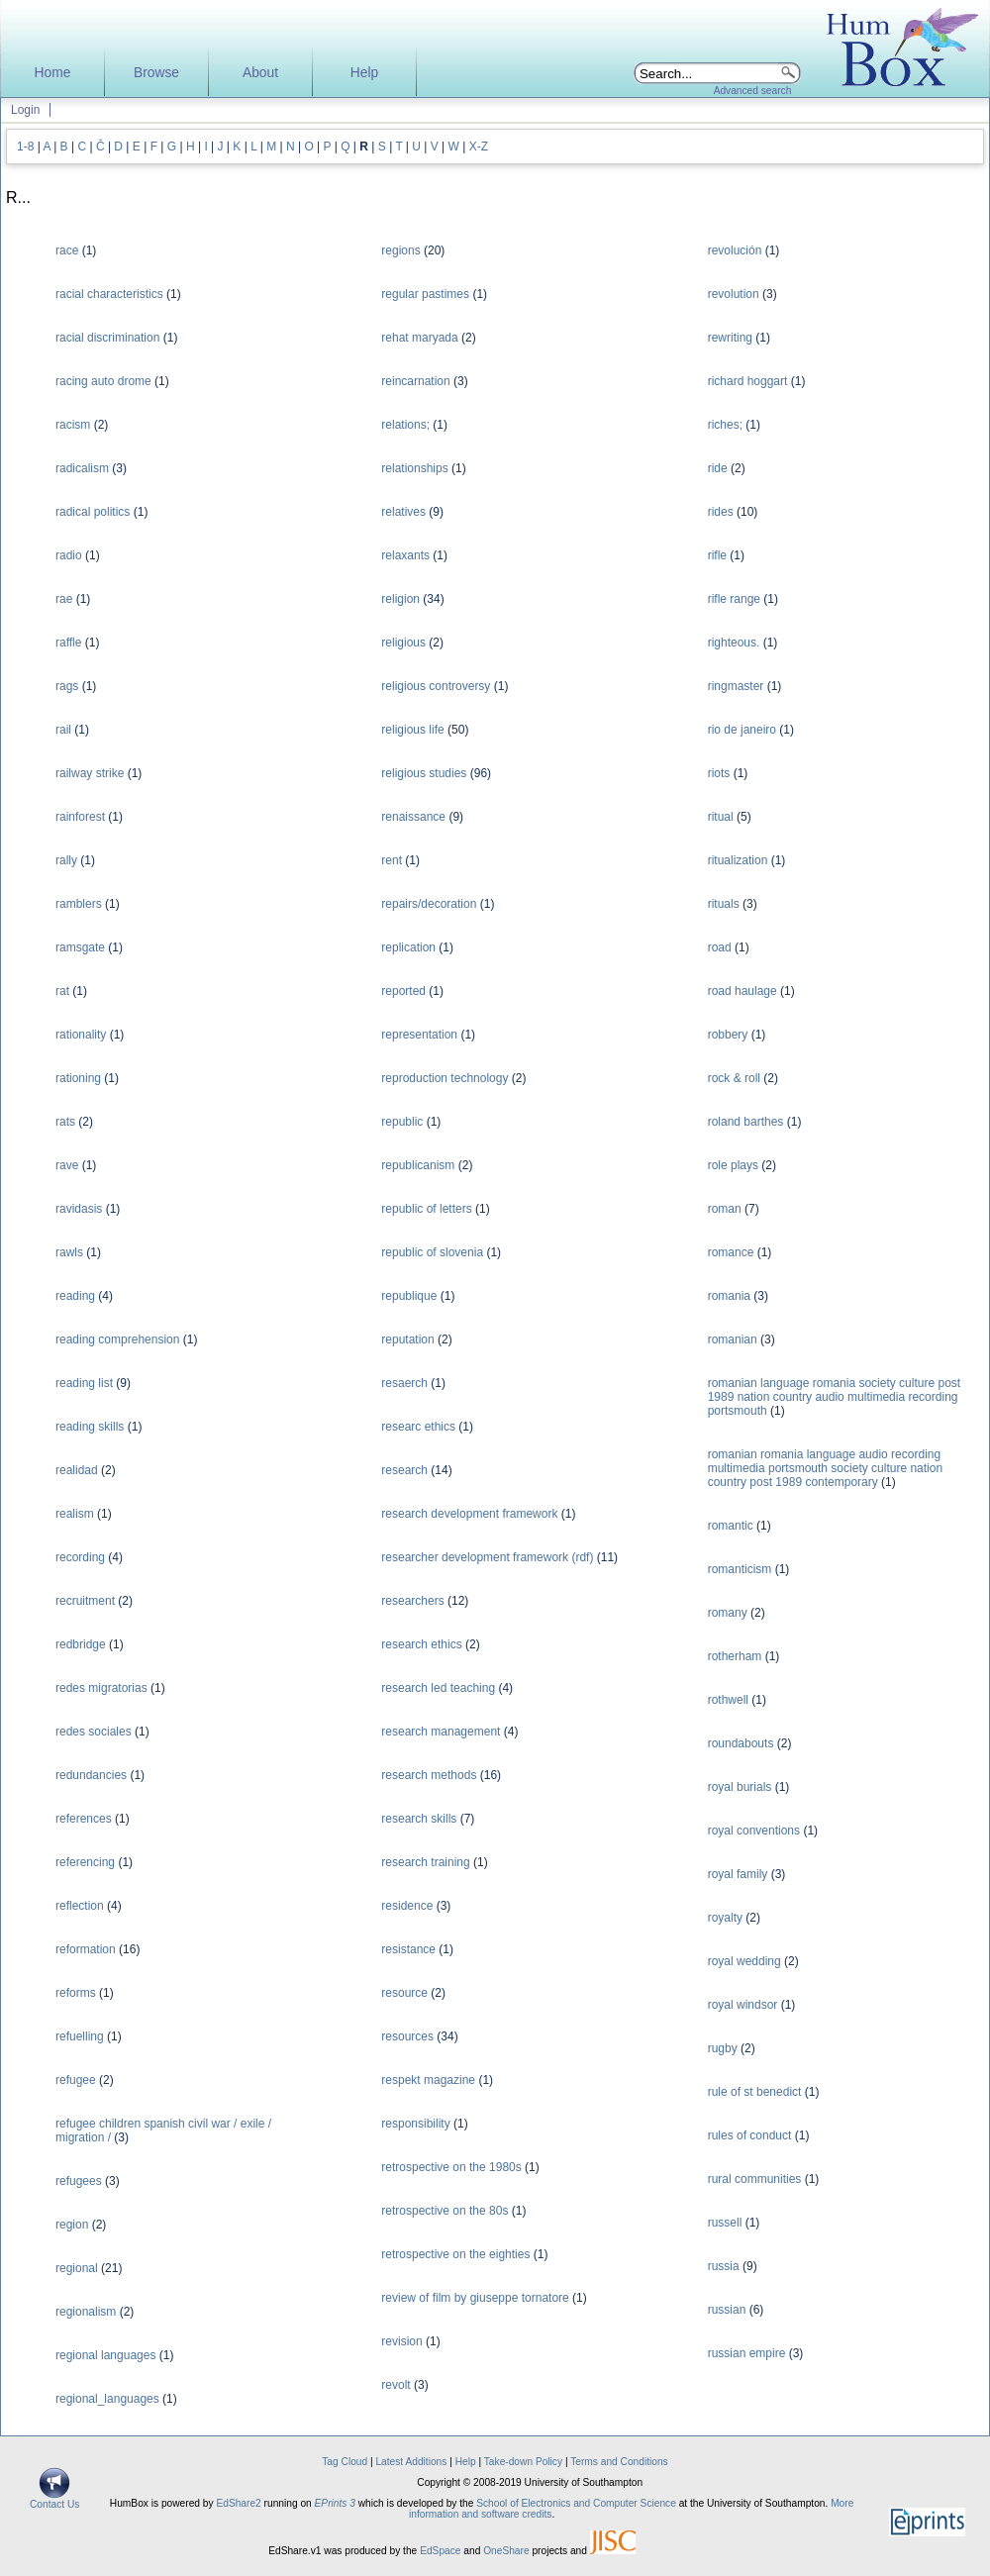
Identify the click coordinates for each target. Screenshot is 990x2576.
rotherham (735, 1656)
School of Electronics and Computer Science (576, 2503)
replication (408, 947)
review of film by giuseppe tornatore (474, 2298)
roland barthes (746, 1122)
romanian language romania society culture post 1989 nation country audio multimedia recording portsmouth (834, 1397)
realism (74, 1514)
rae (63, 599)
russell (725, 2222)
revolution (733, 294)
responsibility (415, 2123)
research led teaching (438, 1688)
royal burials (740, 1787)
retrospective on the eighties (455, 2254)
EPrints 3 (335, 2503)
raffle (68, 642)
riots (719, 773)
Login (25, 110)
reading (75, 1296)
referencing (85, 1862)
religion (400, 599)
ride (718, 468)
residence (407, 1906)
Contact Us (54, 2500)
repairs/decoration (428, 904)
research (404, 1470)
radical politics (92, 512)
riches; (725, 425)
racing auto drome (103, 381)
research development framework (469, 1514)
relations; (405, 425)
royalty (725, 1918)
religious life (412, 730)
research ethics (421, 1644)
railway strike (89, 773)
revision (401, 2341)
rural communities (755, 2179)
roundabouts (741, 1743)
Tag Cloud (344, 2461)
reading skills (89, 1427)
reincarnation (415, 381)
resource (404, 1993)
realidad (76, 1470)
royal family (738, 1874)
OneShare (506, 2550)
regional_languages (107, 2399)
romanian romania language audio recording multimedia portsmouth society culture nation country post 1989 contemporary (825, 1468)
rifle (717, 555)
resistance (408, 1949)
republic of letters (426, 1209)
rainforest (80, 817)
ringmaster (736, 686)
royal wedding (744, 1961)
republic (402, 1122)
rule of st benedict (755, 2092)
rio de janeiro (742, 730)
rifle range (734, 599)
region (71, 2224)
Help (364, 72)
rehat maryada (419, 338)
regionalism (85, 2312)
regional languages (105, 2355)
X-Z (478, 146)
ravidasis (78, 1209)
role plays (733, 1165)
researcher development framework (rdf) (487, 1557)
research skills (418, 1819)
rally (66, 860)
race (66, 250)
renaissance (413, 817)
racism (72, 425)
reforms (75, 1993)
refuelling (79, 2036)
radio (68, 555)
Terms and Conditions (619, 2461)
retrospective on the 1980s (451, 2167)
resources (407, 2036)
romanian (732, 1339)
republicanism (417, 1165)
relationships (414, 468)
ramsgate (80, 947)
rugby (723, 2048)
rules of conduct (750, 2135)
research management (440, 1731)
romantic (730, 1526)
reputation (407, 1339)
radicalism (82, 468)
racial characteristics (109, 294)
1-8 (25, 146)
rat (62, 991)
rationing (78, 1078)
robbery (728, 1034)
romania (729, 1296)
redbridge (80, 1644)
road (720, 947)
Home (53, 72)
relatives (403, 512)
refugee (75, 2080)
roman (725, 1209)
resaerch (404, 1383)
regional (76, 2268)
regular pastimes (425, 294)
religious (403, 642)
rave (66, 1165)
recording (80, 1557)
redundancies (91, 1775)
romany (727, 1613)
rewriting (730, 338)
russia (724, 2266)
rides (721, 512)
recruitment (85, 1601)
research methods (428, 1775)
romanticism (740, 1569)
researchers (412, 1601)
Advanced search (753, 90)
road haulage (742, 991)
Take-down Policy (523, 2461)
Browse (156, 72)
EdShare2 (238, 2503)
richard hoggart (748, 381)
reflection (79, 1906)
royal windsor (743, 2005)
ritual (721, 817)
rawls (69, 1252)
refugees (78, 2181)
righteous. (734, 642)
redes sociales (93, 1731)
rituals (724, 904)
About (260, 72)
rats (65, 1122)
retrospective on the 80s (444, 2211)
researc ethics (418, 1427)
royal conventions (754, 1830)
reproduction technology (444, 1078)
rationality (80, 1034)
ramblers (78, 904)
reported (403, 991)
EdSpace (440, 2550)
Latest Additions (410, 2461)
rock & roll (734, 1078)
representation (419, 1034)
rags (66, 686)
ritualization (738, 860)
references (83, 1819)
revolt (395, 2385)
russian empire (747, 2353)
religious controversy (435, 686)
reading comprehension (117, 1339)
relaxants (405, 555)
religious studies (423, 773)
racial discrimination (107, 338)
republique (409, 1296)
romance (731, 1252)
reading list (84, 1383)
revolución (735, 250)
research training (425, 1862)
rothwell (728, 1700)
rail (63, 730)
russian (727, 2310)
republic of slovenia (432, 1252)
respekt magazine (428, 2080)
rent (391, 860)
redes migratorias (101, 1688)
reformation (85, 1949)
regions (400, 250)
